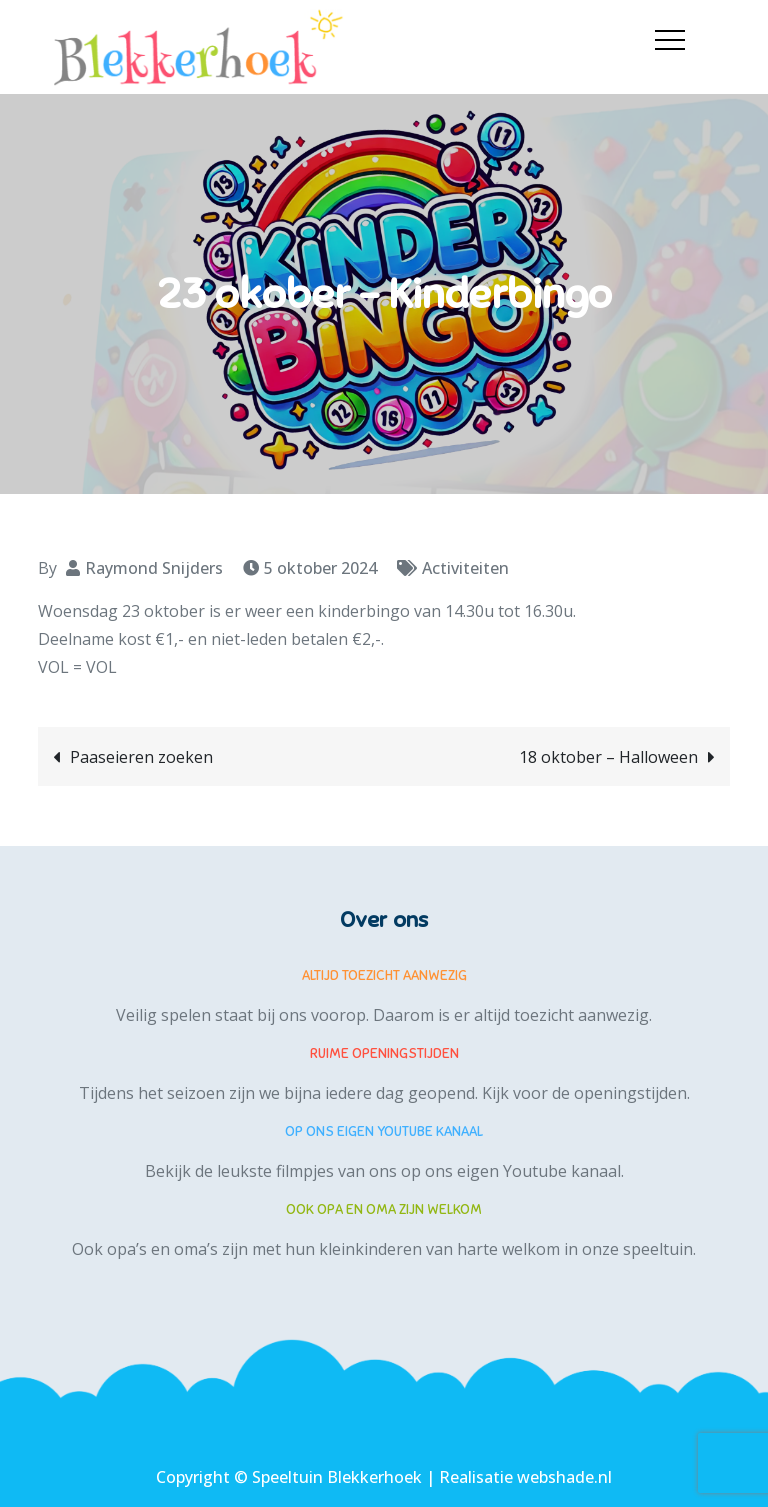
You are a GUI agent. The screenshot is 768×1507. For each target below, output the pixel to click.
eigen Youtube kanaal (539, 1171)
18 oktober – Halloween (608, 757)
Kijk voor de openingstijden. (586, 1093)
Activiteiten (465, 568)
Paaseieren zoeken (141, 757)
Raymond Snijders (154, 568)
